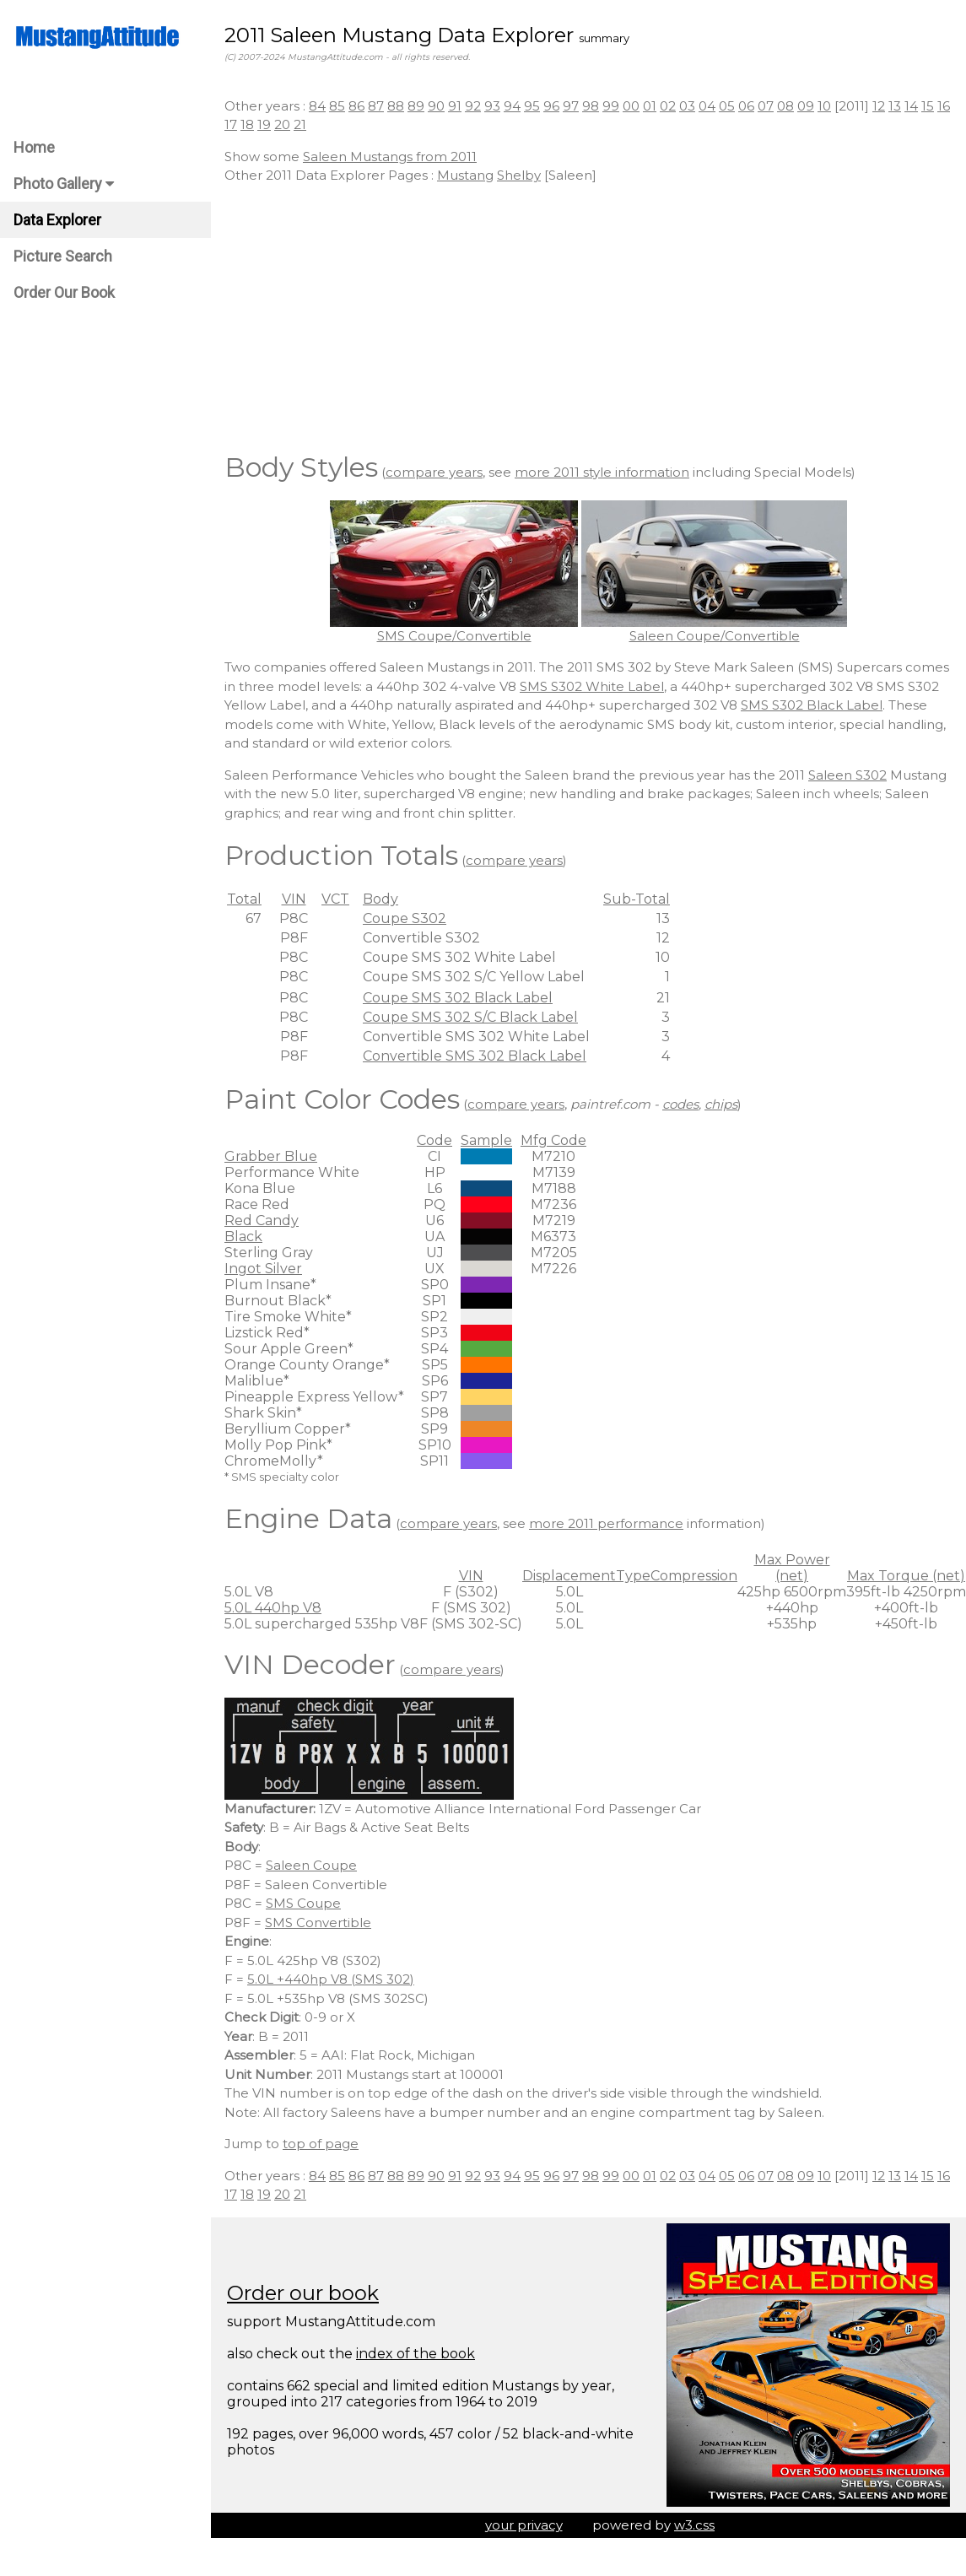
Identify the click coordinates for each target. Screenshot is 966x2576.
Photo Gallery (63, 183)
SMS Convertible (318, 1922)
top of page (321, 2144)
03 (687, 106)
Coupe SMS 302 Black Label (458, 998)
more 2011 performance (606, 1523)
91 (454, 106)
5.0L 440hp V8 (272, 1608)
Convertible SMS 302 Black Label (474, 1056)
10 (824, 106)
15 (927, 106)
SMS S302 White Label (592, 686)
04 (707, 106)
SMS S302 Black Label (811, 705)
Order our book (303, 2293)
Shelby (519, 175)
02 (668, 106)
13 (894, 106)
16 (943, 106)
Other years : (266, 106)
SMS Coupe (303, 1903)
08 (785, 106)
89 (415, 106)
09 (805, 106)
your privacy (524, 2525)
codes (680, 1104)
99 (610, 106)
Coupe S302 (404, 918)
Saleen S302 (847, 775)
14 (911, 106)
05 (727, 106)
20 (282, 124)
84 (317, 106)
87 (376, 106)
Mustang (465, 175)
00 (631, 106)
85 (337, 106)
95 (532, 106)
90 (436, 106)
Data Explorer (57, 220)
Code (434, 1140)
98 (590, 106)
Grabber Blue (270, 1156)
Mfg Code (553, 1140)
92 (473, 106)
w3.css (694, 2525)
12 (878, 106)
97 (571, 106)
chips (720, 1104)
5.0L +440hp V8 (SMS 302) (330, 1979)
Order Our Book (64, 292)
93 (492, 106)
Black (243, 1237)
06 (746, 106)
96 (551, 106)
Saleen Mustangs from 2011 (390, 157)
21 (300, 124)
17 (230, 124)
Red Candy (261, 1220)
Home (34, 147)
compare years (434, 472)
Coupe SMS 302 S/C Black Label (470, 1017)
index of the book (415, 2354)
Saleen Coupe (311, 1865)
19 (264, 124)
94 (512, 106)
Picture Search (62, 256)
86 (356, 106)
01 (649, 106)
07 (766, 106)
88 (395, 106)
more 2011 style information (602, 472)
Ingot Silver (263, 1269)
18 (247, 124)
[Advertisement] (588, 316)
